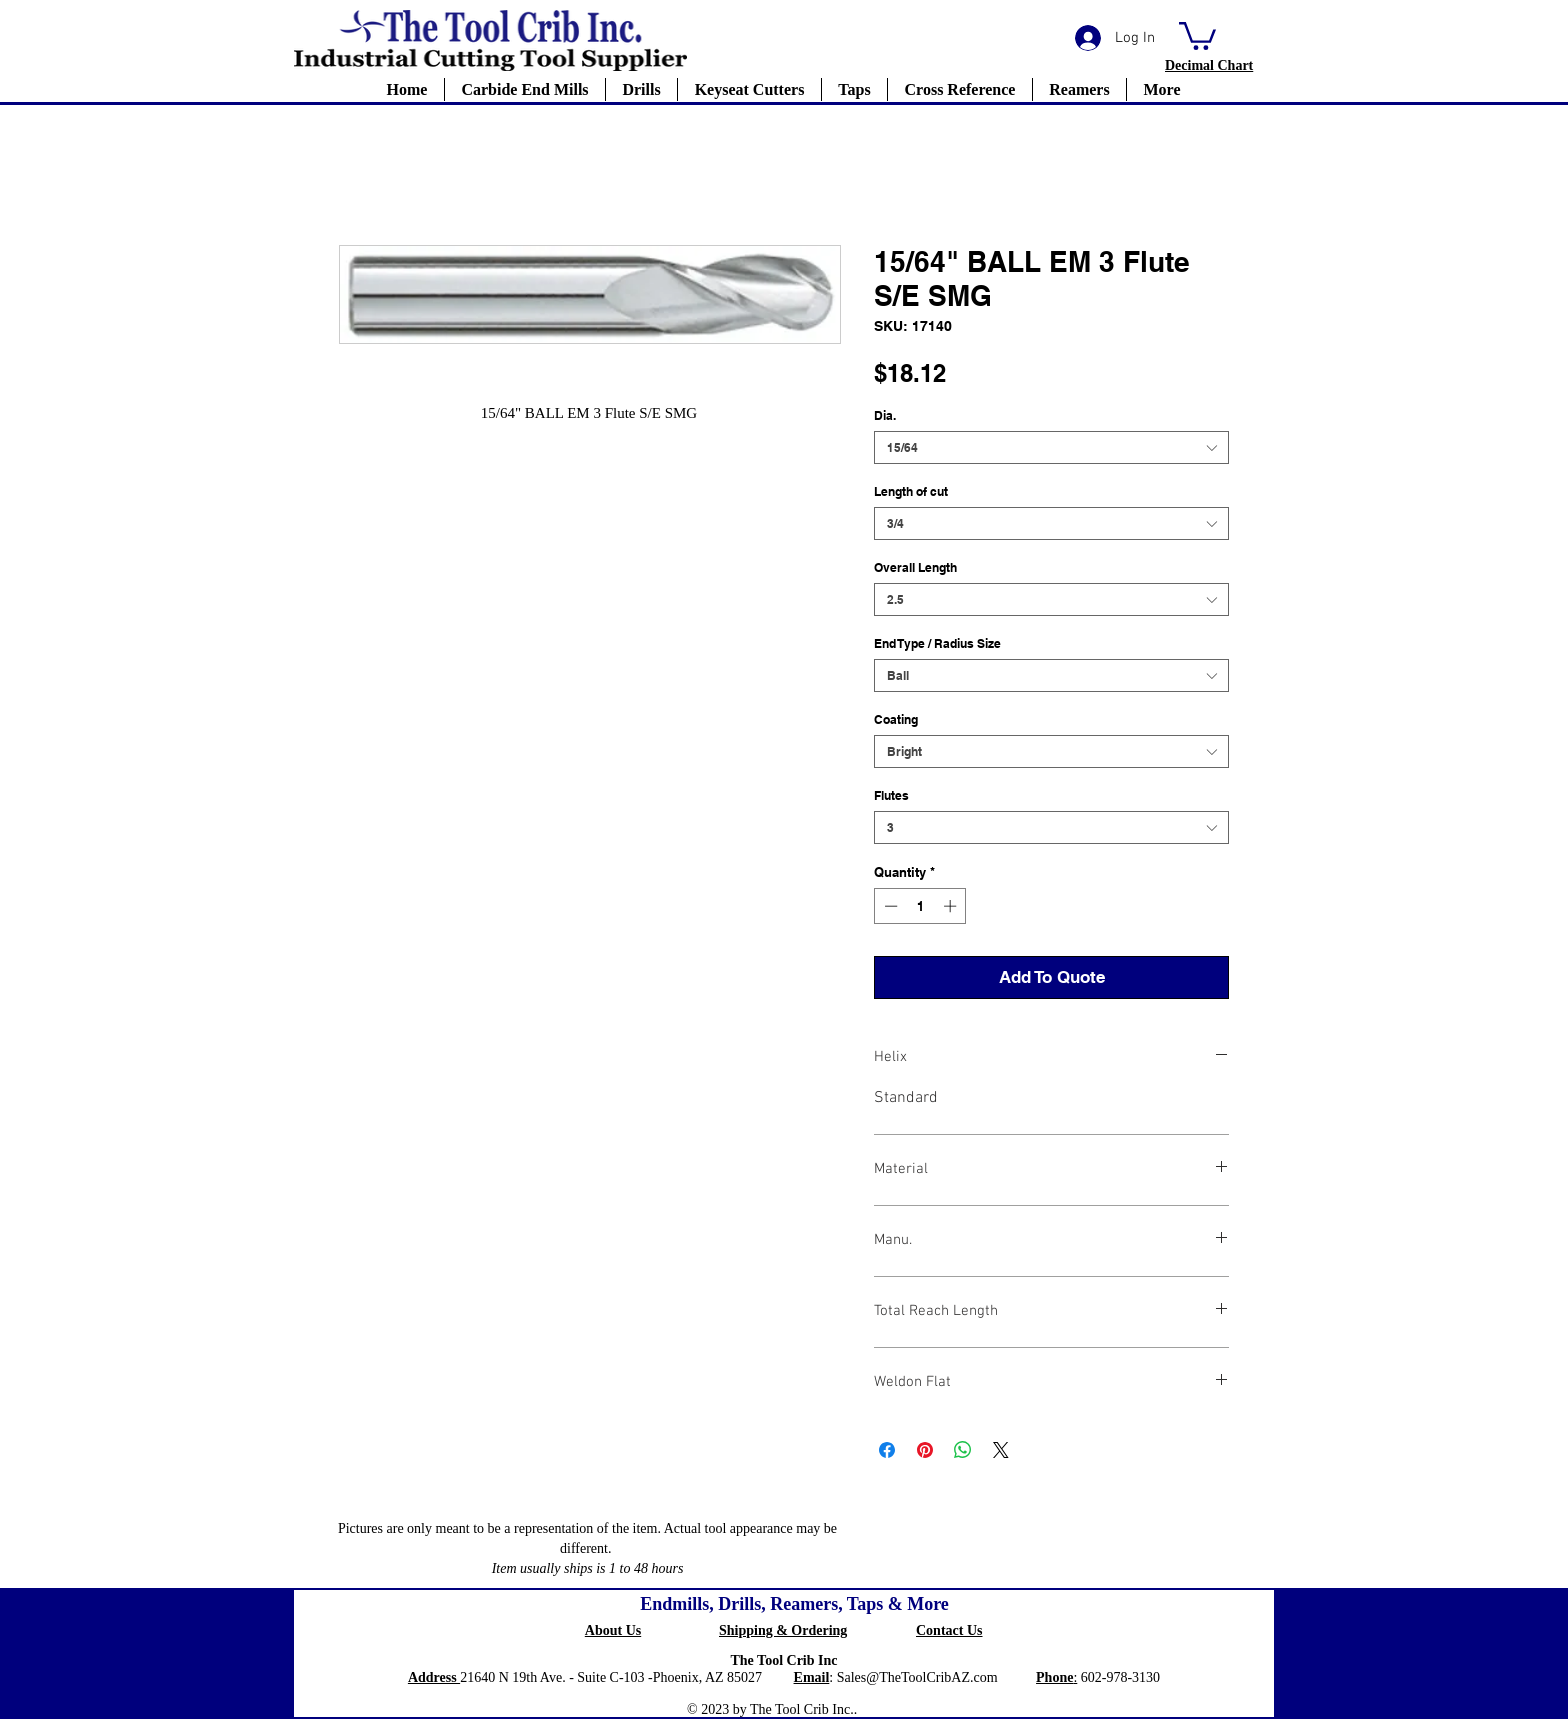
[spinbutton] (920, 906)
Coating (896, 719)
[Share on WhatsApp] (963, 1450)
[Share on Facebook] (887, 1450)
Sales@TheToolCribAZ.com (917, 1677)
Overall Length (915, 567)
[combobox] (1051, 447)
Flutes (891, 795)
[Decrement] (889, 906)
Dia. (885, 415)
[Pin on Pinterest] (925, 1450)
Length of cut (911, 491)
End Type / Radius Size (937, 643)
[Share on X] (1001, 1450)
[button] (1197, 34)
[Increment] (952, 906)
